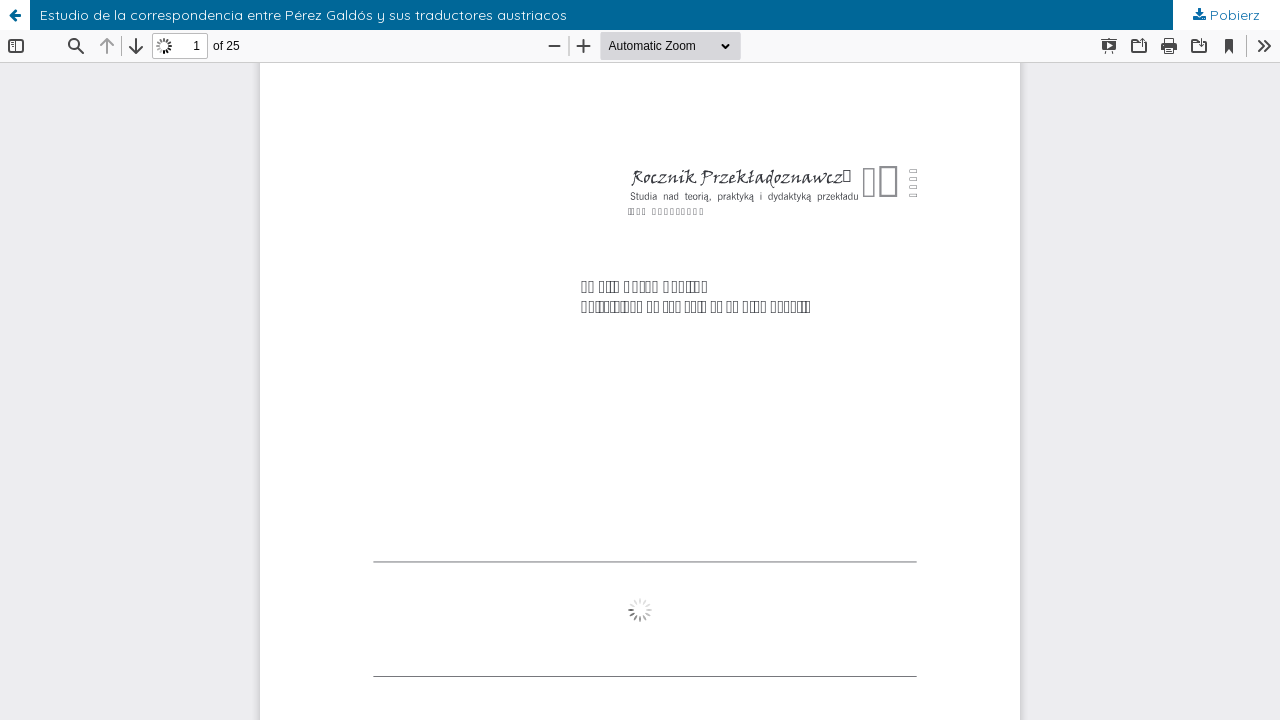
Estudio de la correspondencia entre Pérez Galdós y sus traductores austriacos (303, 15)
